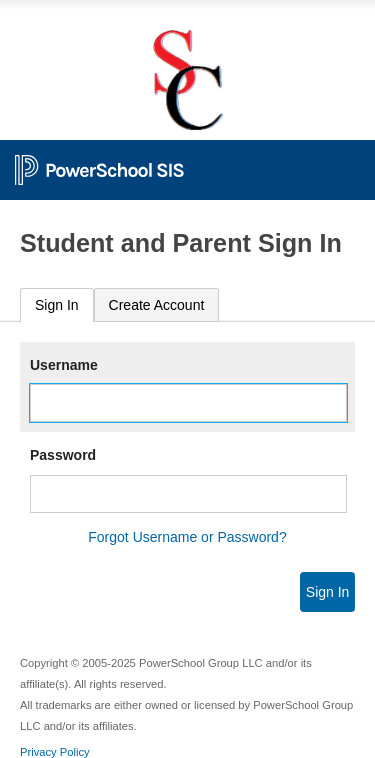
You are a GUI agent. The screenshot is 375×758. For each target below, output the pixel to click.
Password (63, 455)
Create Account (157, 305)
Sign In (57, 305)
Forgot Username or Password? (187, 537)
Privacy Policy (55, 752)
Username (64, 365)
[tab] (57, 305)
